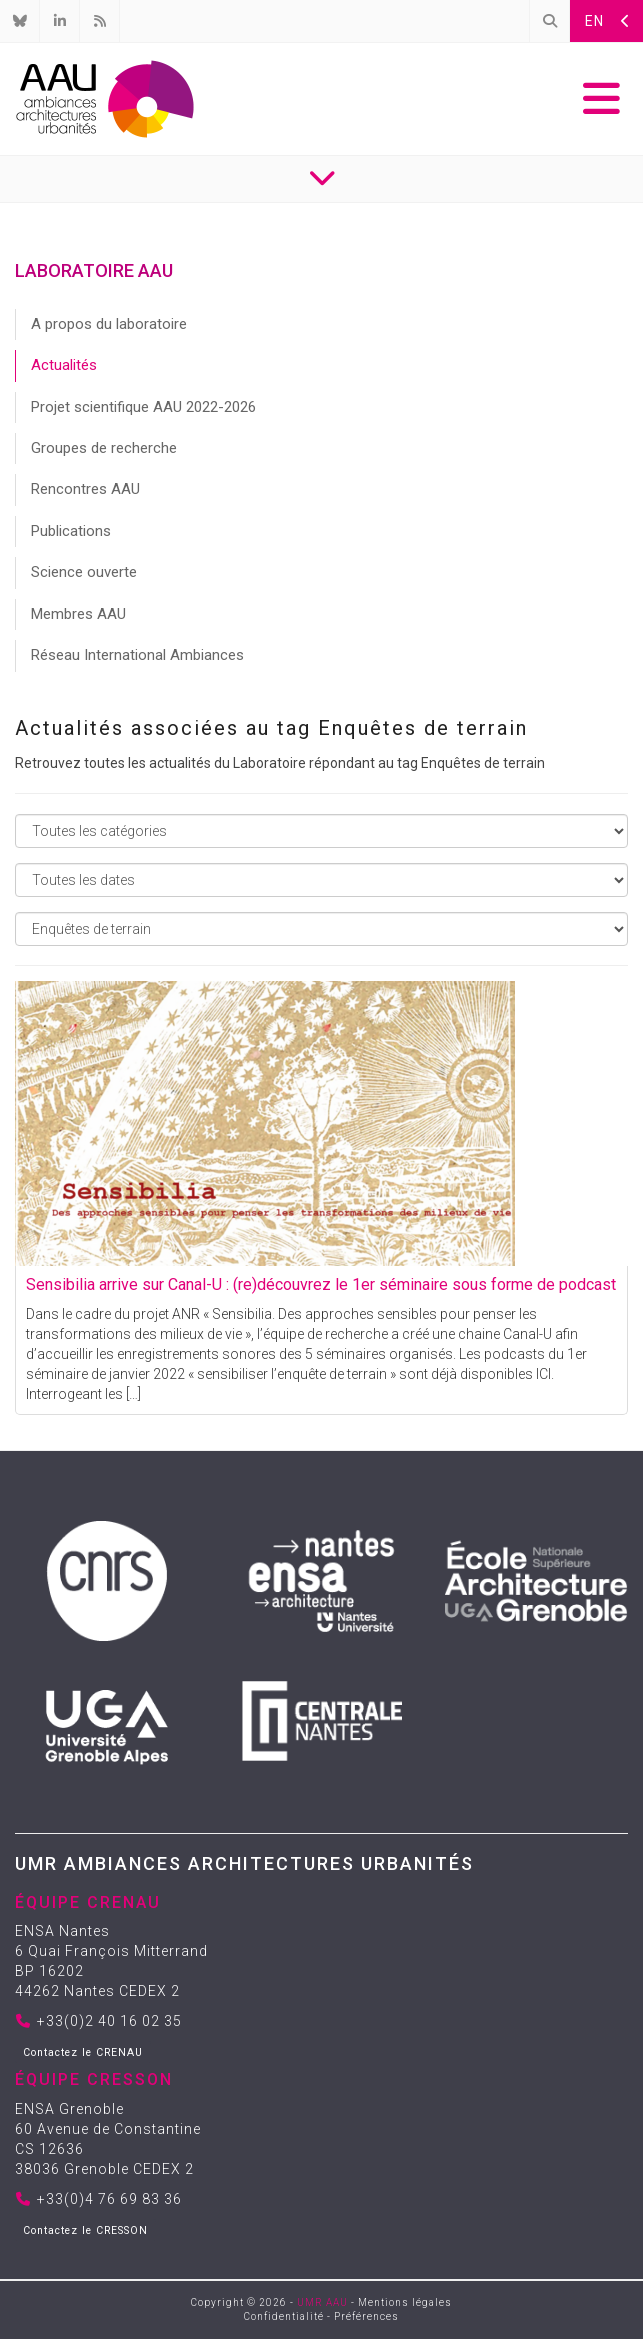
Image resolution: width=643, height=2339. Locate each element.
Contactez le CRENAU (83, 2052)
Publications (71, 531)
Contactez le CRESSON (85, 2230)
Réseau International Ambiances (137, 655)
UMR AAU (322, 2302)
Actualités (64, 365)
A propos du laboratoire (109, 324)
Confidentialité (284, 2316)
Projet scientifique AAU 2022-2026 (143, 407)
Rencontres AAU (85, 489)
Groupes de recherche (104, 448)
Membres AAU (78, 614)
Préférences (366, 2316)
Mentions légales (405, 2302)
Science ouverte (84, 572)
